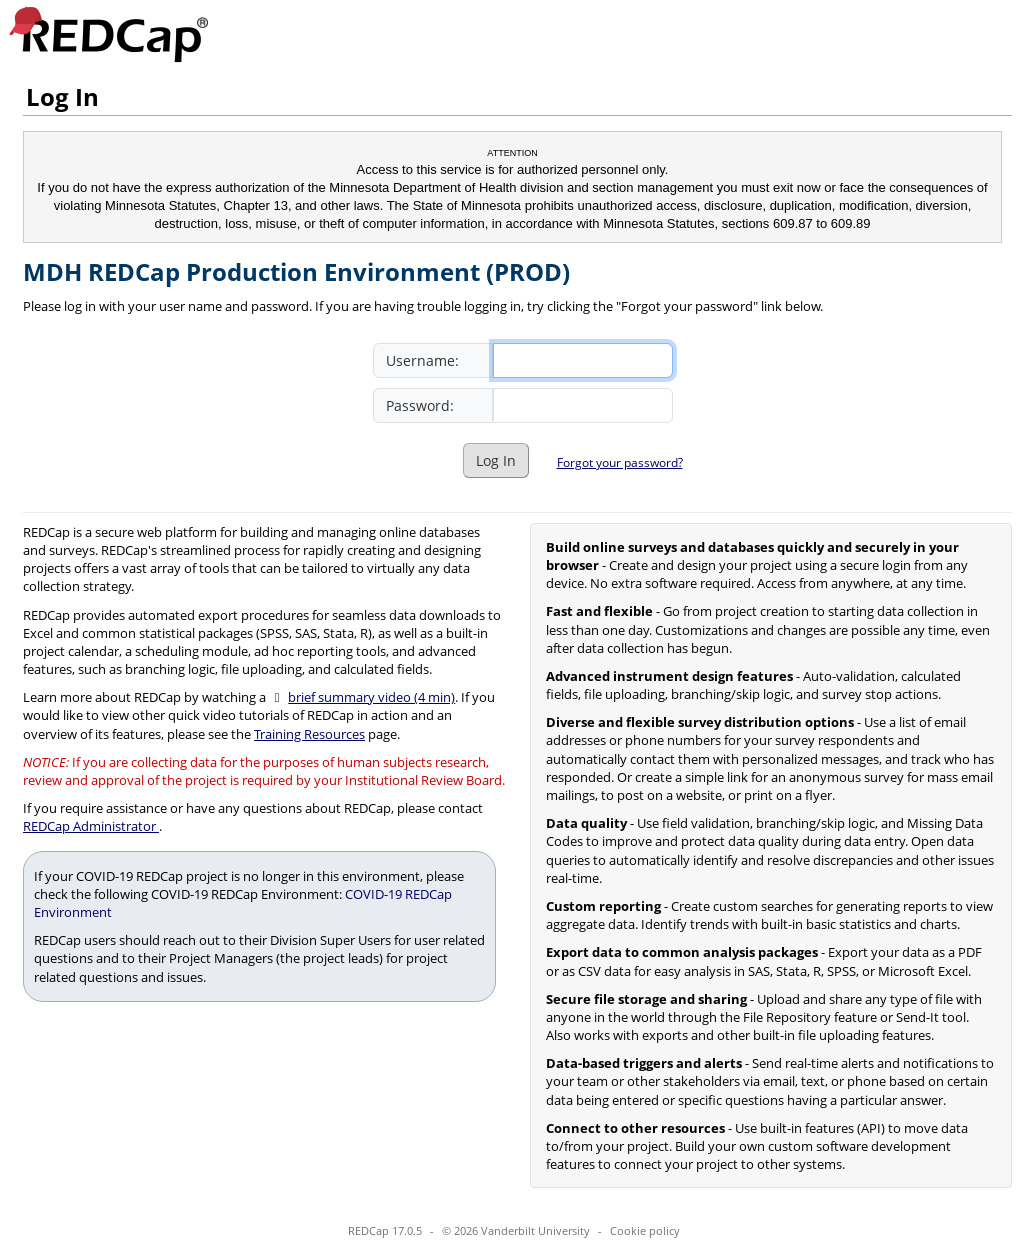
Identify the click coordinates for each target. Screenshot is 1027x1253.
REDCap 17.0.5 (385, 1230)
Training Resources (309, 734)
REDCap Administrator (91, 826)
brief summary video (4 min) (371, 697)
